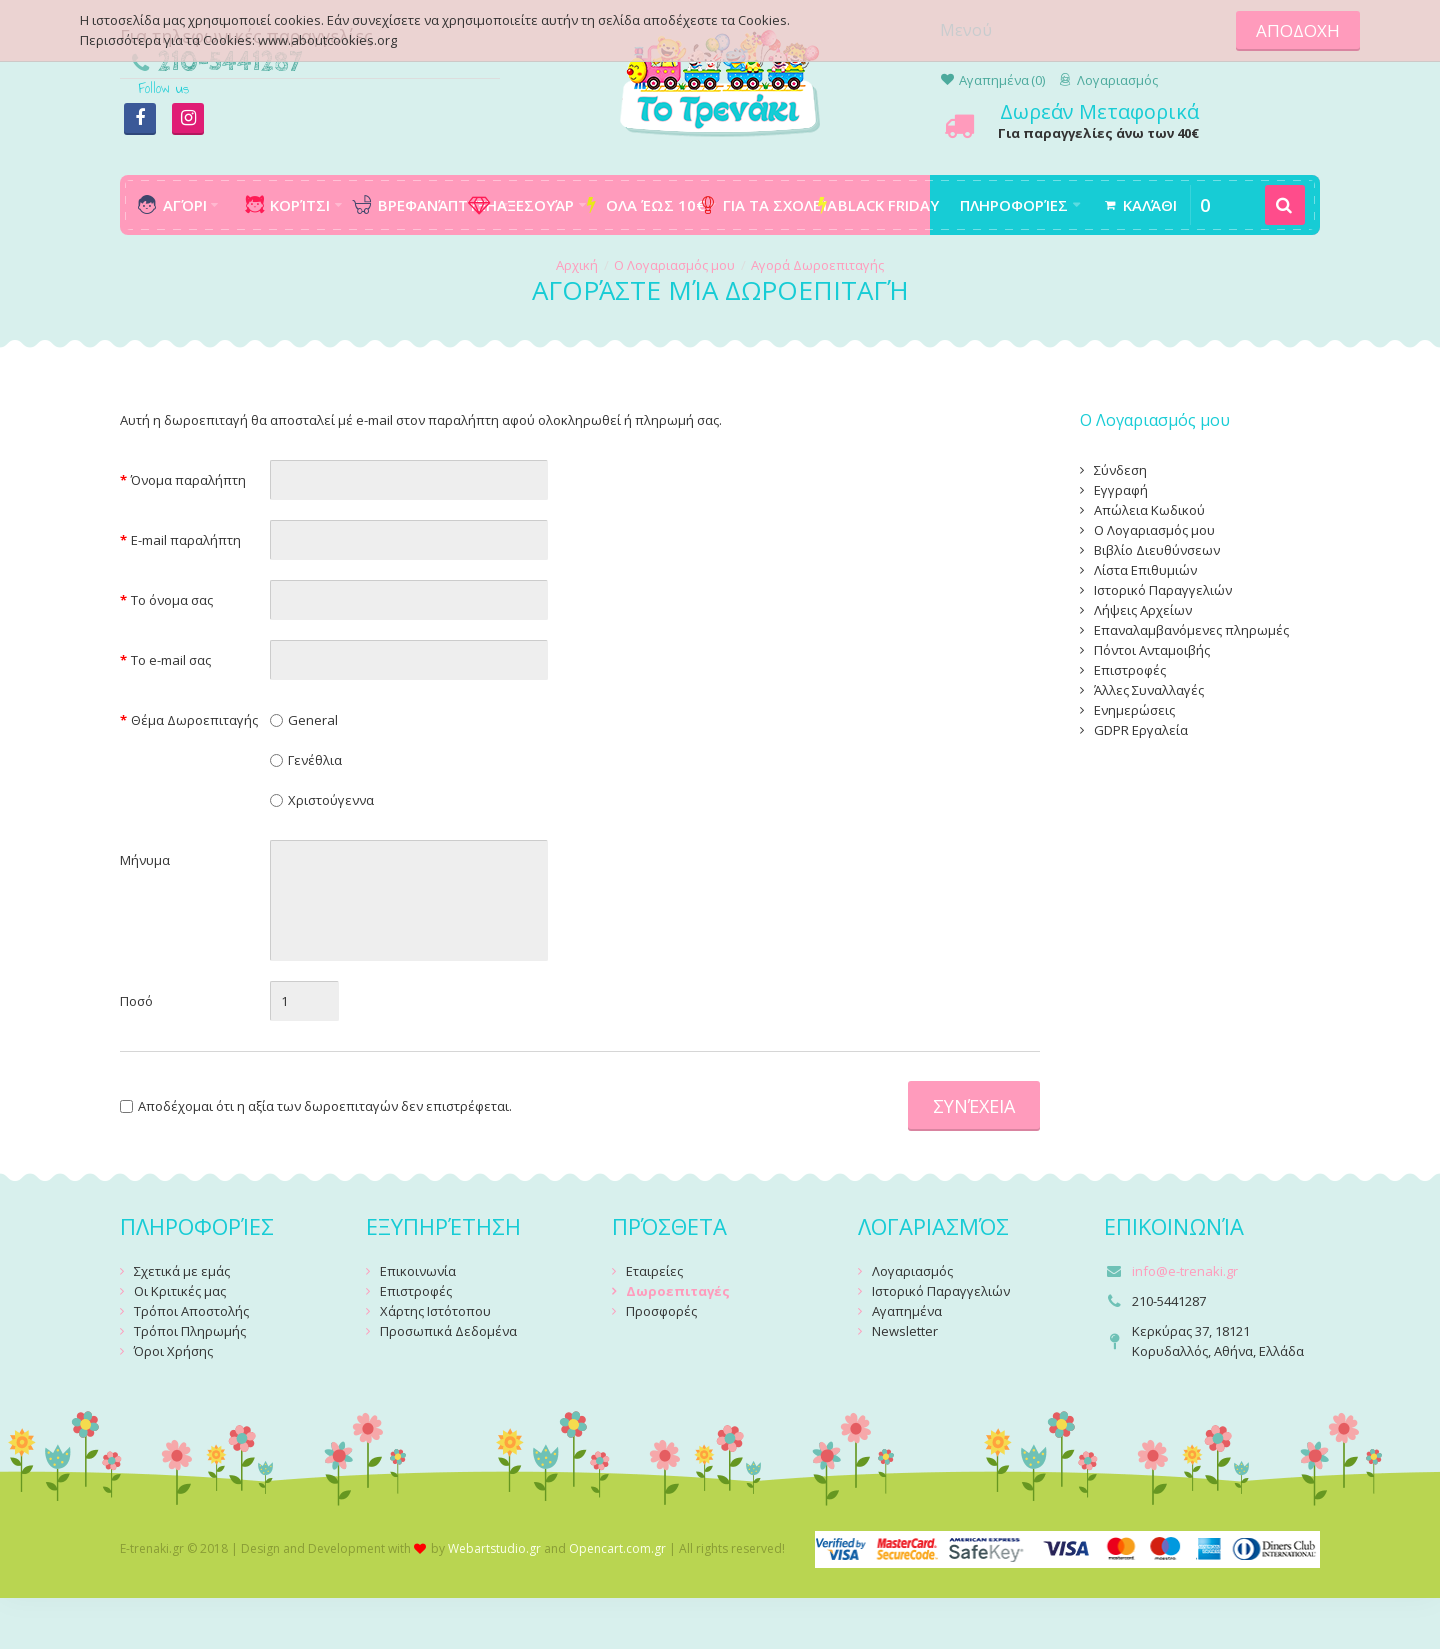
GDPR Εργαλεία (1141, 730)
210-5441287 (230, 62)
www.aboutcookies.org (327, 40)
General (313, 720)
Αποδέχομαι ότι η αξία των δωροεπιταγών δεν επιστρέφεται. (316, 1106)
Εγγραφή (1121, 490)
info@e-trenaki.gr (1185, 1271)
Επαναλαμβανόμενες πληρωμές (1191, 630)
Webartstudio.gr (494, 1548)
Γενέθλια (315, 760)
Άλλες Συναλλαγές (1149, 690)
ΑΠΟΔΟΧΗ (1298, 30)
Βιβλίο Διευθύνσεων (1157, 550)
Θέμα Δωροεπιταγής (194, 720)
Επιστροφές (1130, 670)
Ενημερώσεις (1134, 710)
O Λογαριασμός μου (674, 265)
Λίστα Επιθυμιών (1145, 570)
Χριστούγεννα (331, 800)
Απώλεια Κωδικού (1149, 510)
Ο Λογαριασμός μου (1154, 530)
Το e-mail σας (171, 660)
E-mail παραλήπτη (186, 540)
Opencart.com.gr (617, 1548)
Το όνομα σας (172, 600)
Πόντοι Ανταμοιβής (1152, 650)
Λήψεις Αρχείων (1143, 610)
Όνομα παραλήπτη (188, 480)
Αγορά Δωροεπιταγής (817, 265)
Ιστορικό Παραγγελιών (1163, 590)
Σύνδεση (1120, 470)
